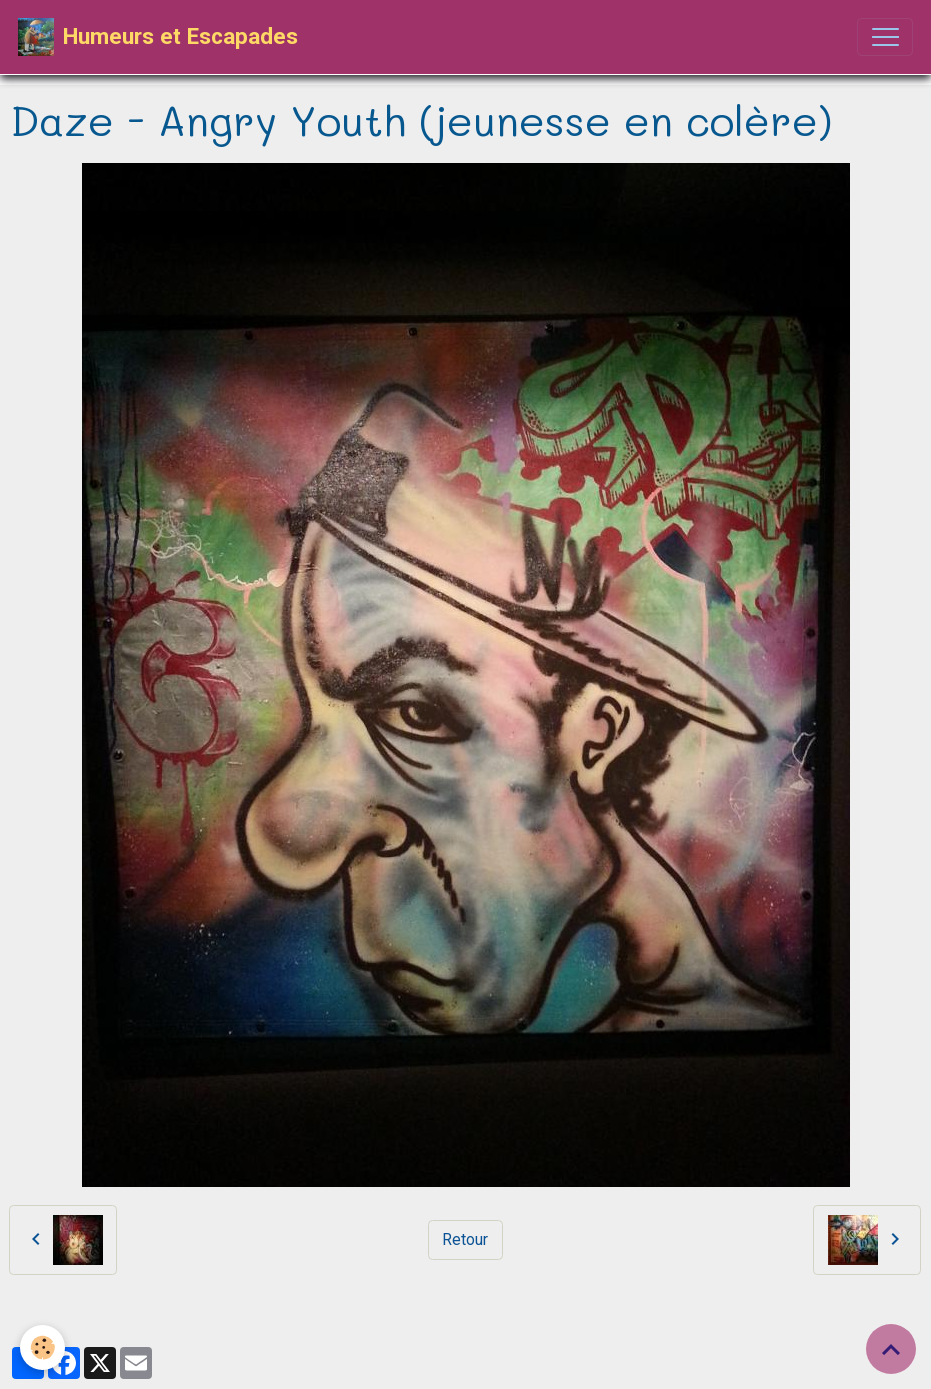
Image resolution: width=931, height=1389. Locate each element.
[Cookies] (42, 1347)
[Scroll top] (891, 1349)
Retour (465, 1239)
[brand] (158, 37)
